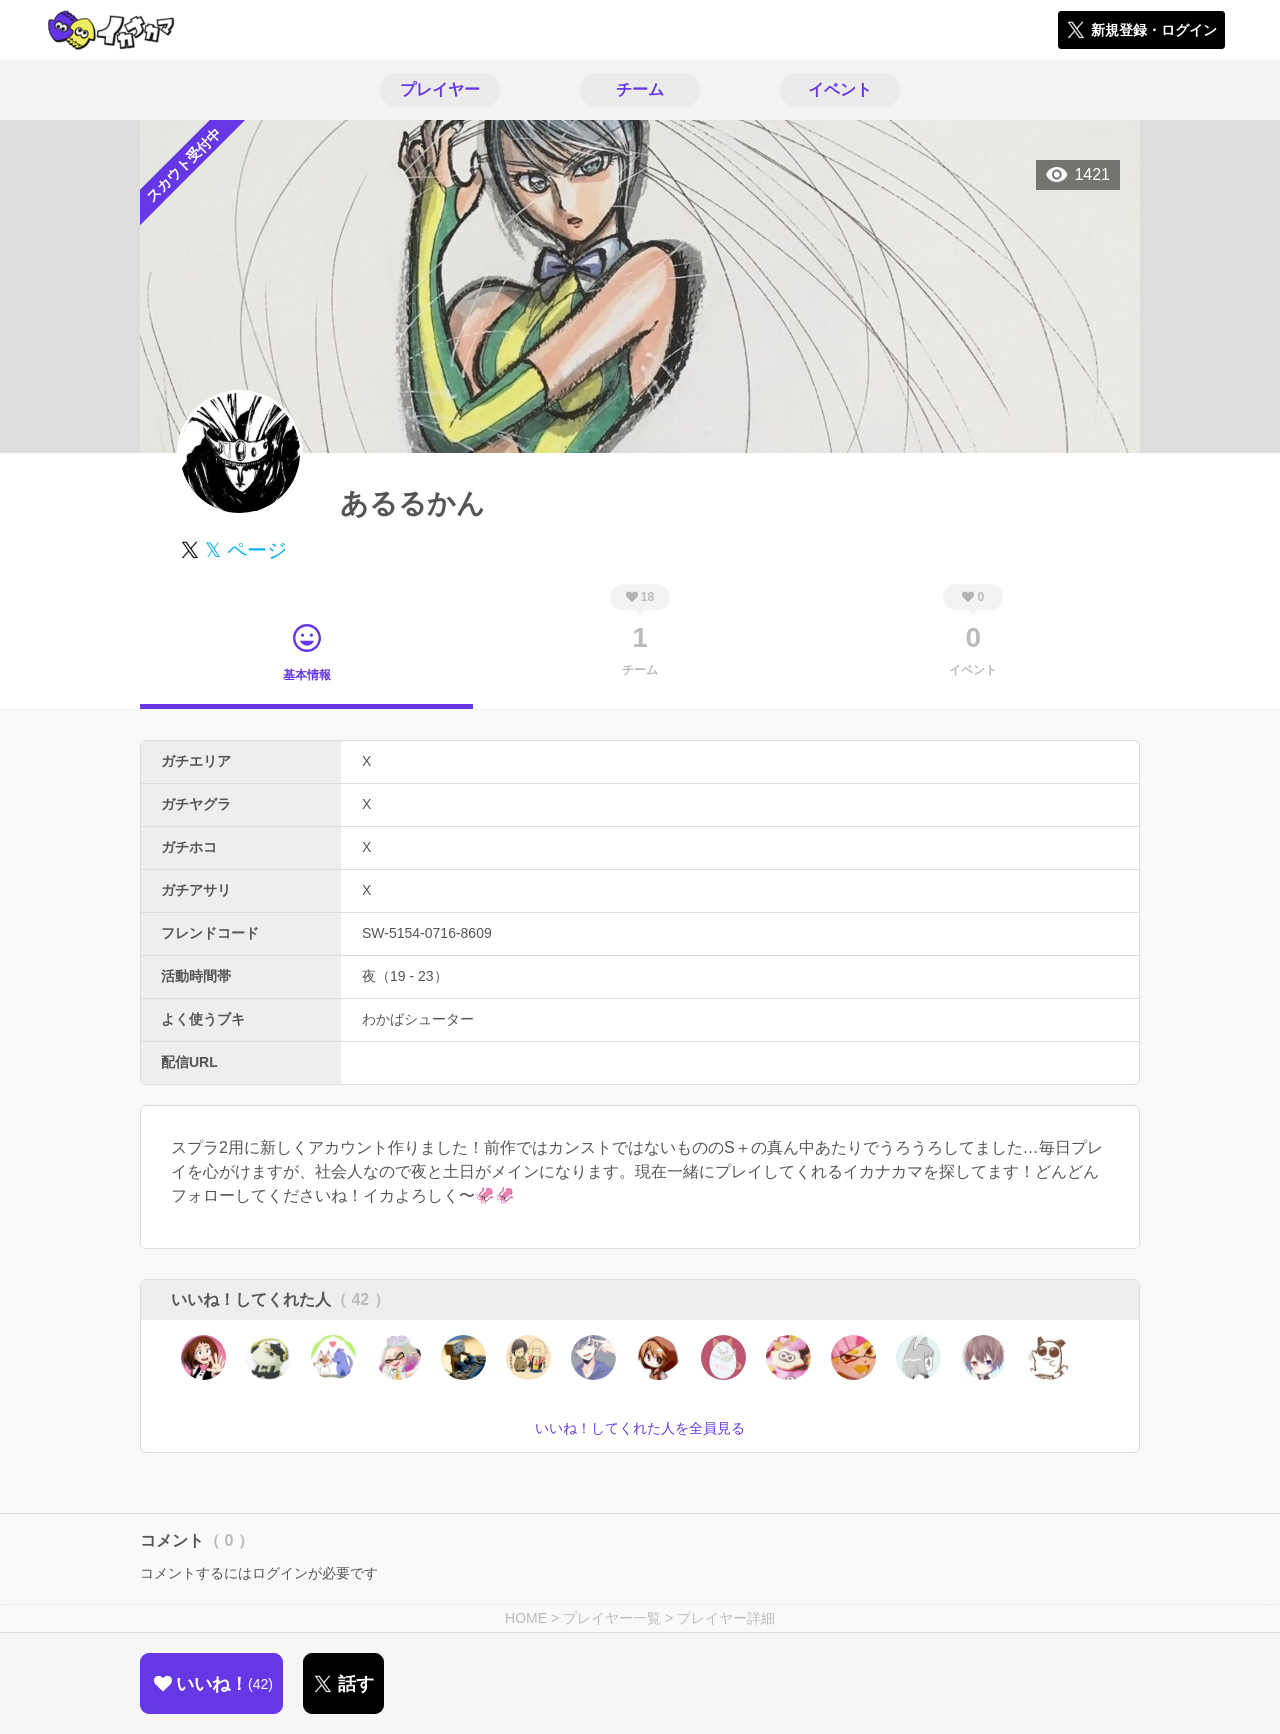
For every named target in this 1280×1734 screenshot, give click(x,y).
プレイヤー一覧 (612, 1618)
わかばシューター (418, 1019)
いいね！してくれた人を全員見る (640, 1428)
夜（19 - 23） (405, 976)
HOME (526, 1618)
